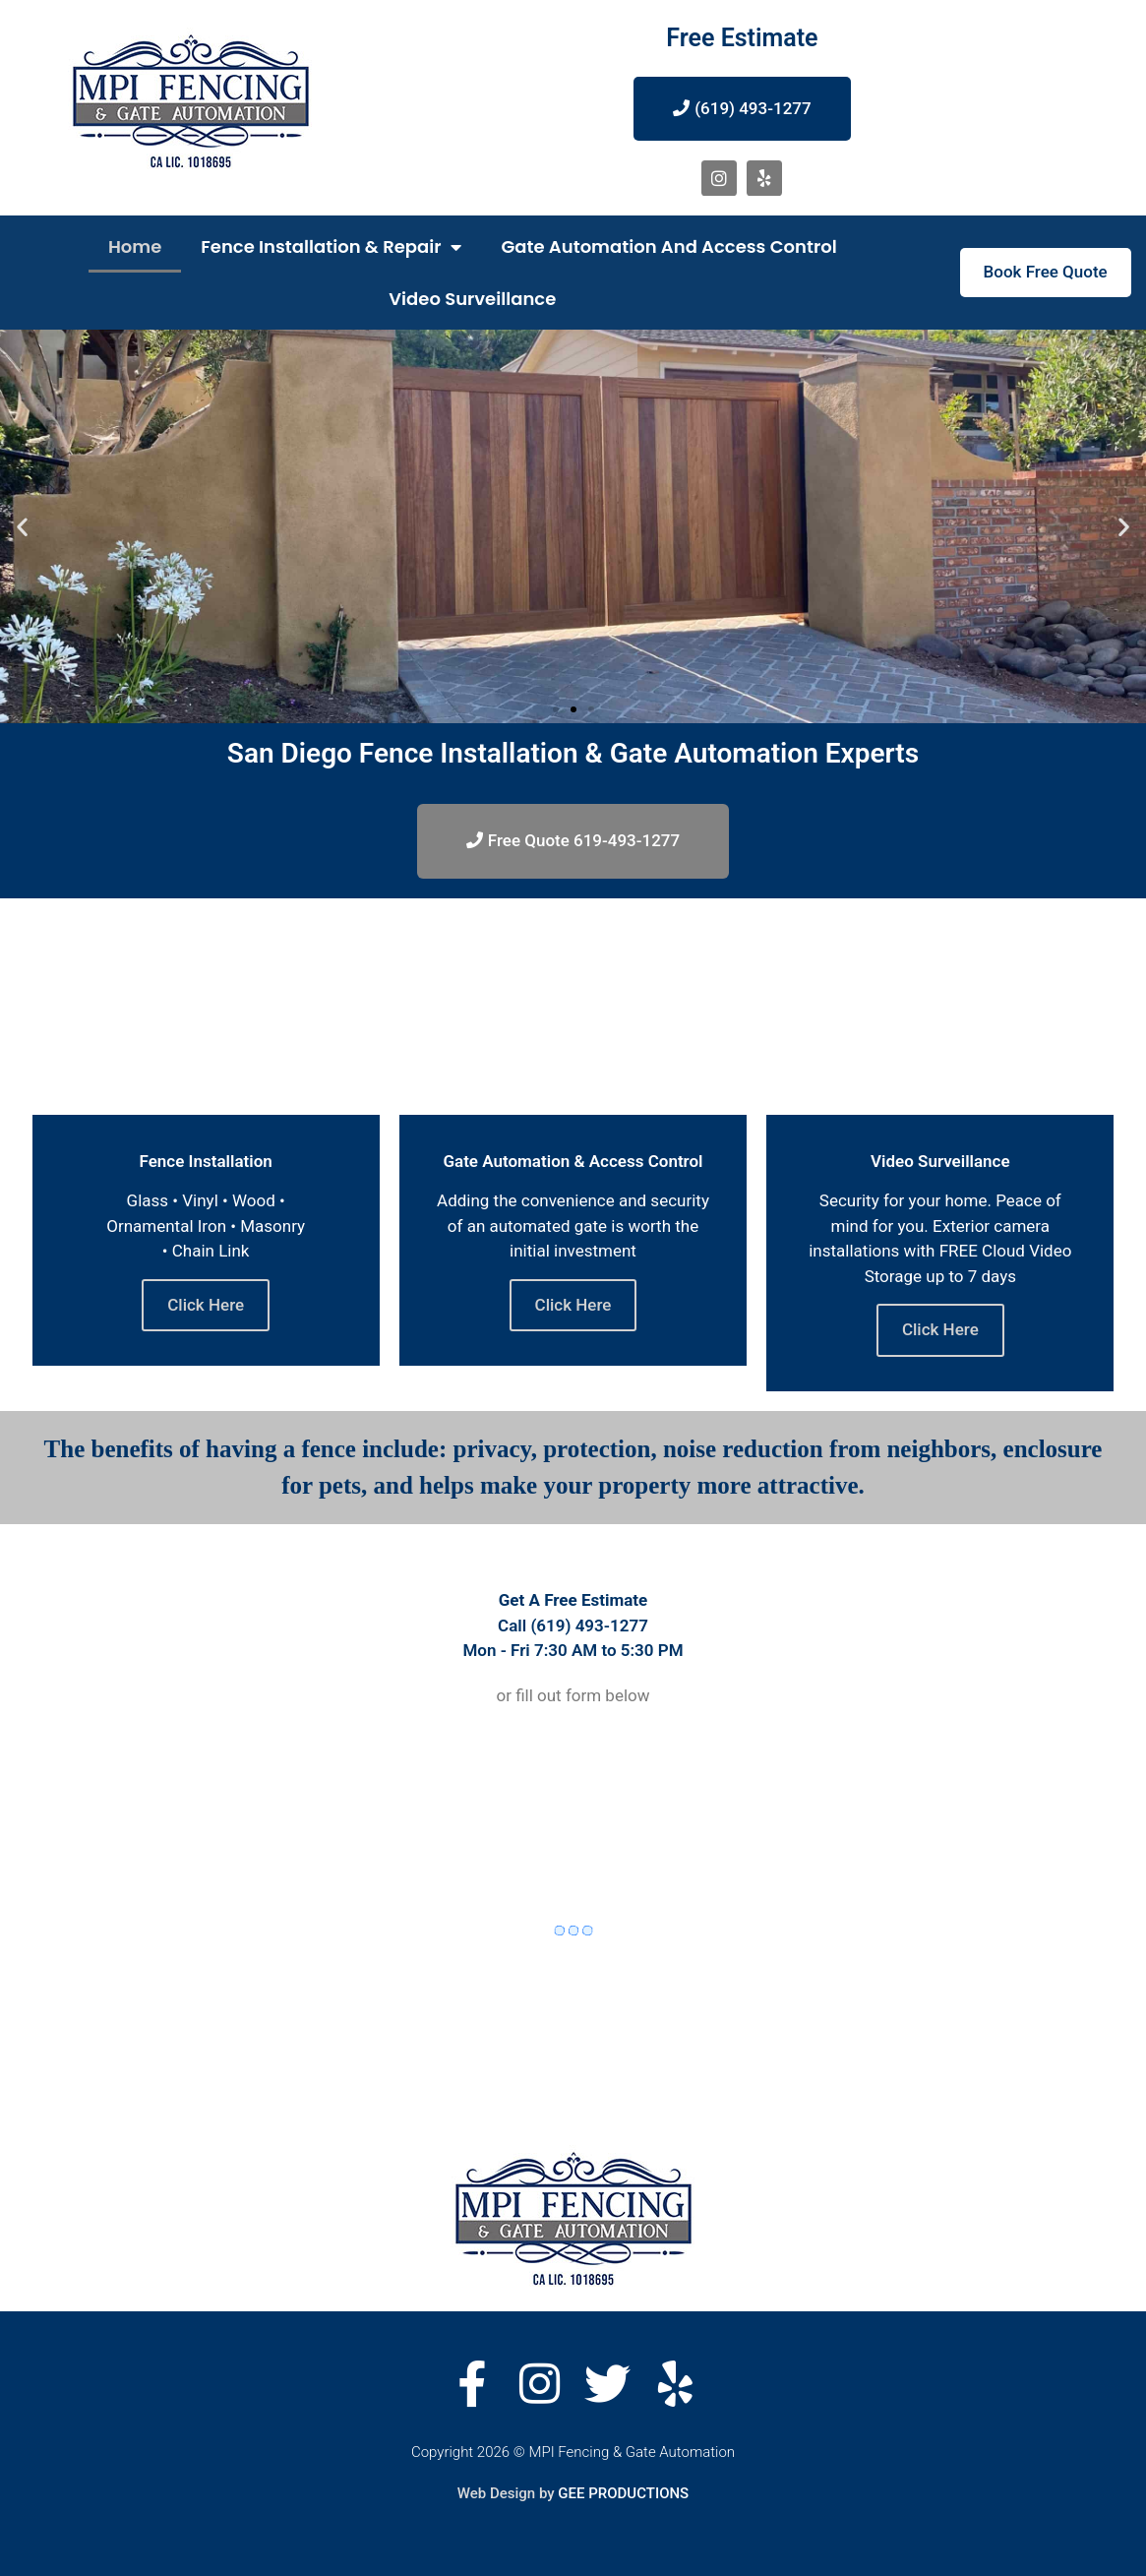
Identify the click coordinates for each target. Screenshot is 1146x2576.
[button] (556, 709)
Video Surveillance (472, 298)
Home (134, 246)
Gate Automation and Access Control (668, 246)
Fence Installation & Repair (331, 247)
